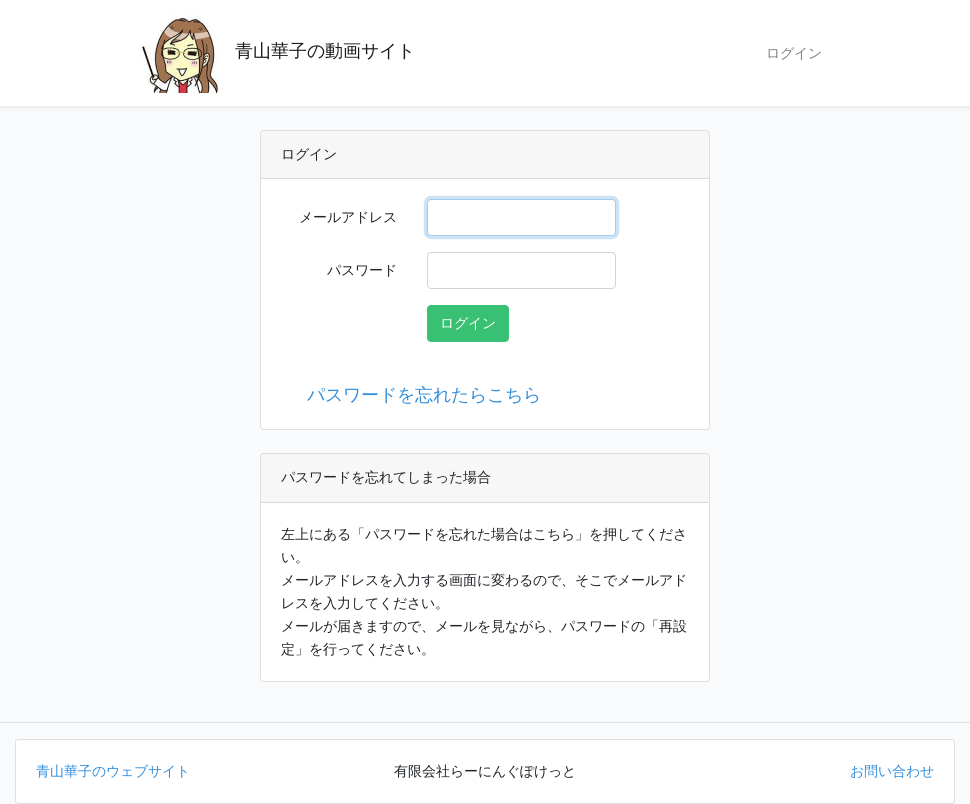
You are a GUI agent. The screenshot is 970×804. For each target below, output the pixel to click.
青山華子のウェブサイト (113, 771)
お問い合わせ (892, 771)
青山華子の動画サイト (277, 53)
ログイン (794, 53)
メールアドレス (348, 217)
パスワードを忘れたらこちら (419, 395)
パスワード (362, 270)
